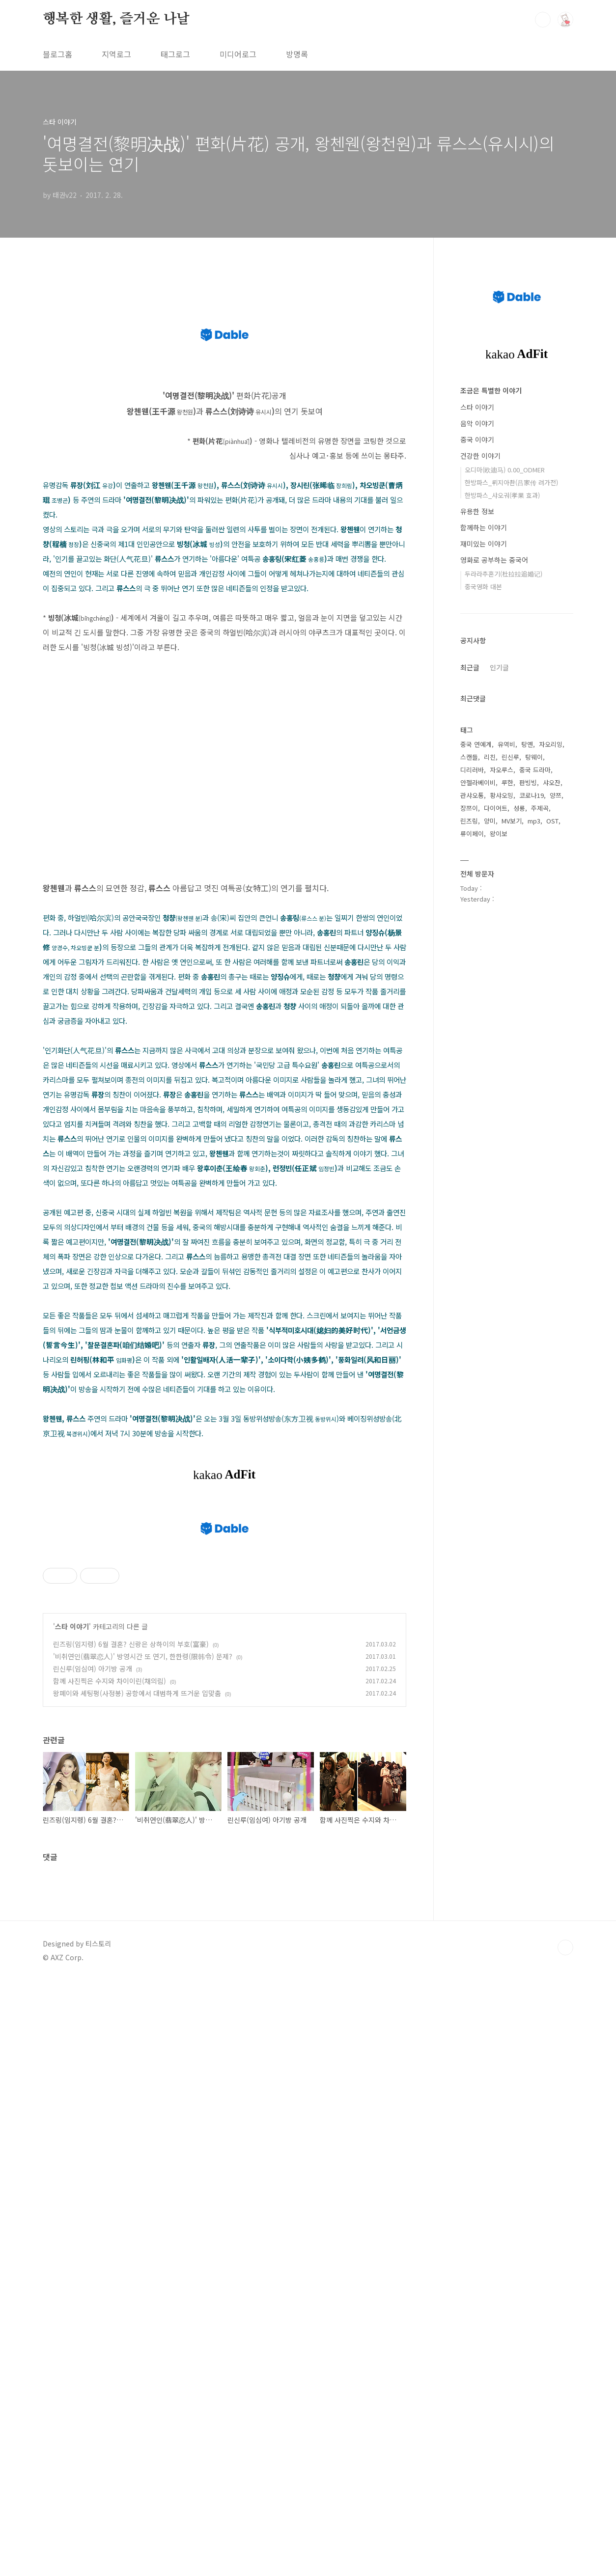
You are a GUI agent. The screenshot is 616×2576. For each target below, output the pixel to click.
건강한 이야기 (480, 456)
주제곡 (540, 808)
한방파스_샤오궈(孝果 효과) (502, 495)
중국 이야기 (477, 439)
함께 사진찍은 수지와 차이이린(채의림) (109, 1980)
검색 (542, 19)
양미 (490, 820)
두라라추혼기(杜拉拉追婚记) (503, 573)
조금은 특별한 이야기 (491, 390)
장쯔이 (469, 808)
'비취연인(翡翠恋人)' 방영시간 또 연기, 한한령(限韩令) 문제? (142, 1956)
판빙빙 (528, 782)
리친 (490, 757)
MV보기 (512, 820)
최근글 (469, 667)
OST (552, 820)
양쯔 (555, 795)
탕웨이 (534, 757)
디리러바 (472, 769)
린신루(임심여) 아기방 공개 (92, 1968)
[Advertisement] (224, 1575)
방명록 (297, 54)
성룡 (519, 808)
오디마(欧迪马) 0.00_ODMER (505, 469)
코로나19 (531, 795)
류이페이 (472, 833)
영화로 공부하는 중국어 (494, 560)
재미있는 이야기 (483, 543)
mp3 (534, 820)
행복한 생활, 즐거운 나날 (116, 19)
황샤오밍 (501, 795)
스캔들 (469, 757)
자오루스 (501, 769)
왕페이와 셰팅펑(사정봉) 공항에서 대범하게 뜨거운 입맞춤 (137, 1993)
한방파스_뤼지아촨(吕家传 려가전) (511, 482)
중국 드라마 (535, 769)
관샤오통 (472, 795)
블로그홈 (57, 54)
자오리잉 (550, 744)
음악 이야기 (477, 423)
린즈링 (469, 820)
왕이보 (498, 833)
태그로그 (175, 54)
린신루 (510, 757)
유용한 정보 (477, 511)
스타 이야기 (72, 1926)
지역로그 (116, 54)
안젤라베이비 (478, 782)
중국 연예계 (476, 744)
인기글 (499, 667)
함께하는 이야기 (483, 527)
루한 (507, 782)
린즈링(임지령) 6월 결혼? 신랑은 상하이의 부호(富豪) (131, 1943)
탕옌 (527, 744)
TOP (565, 2247)
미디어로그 (238, 54)
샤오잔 (551, 782)
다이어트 (495, 808)
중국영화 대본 (483, 586)
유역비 (506, 744)
